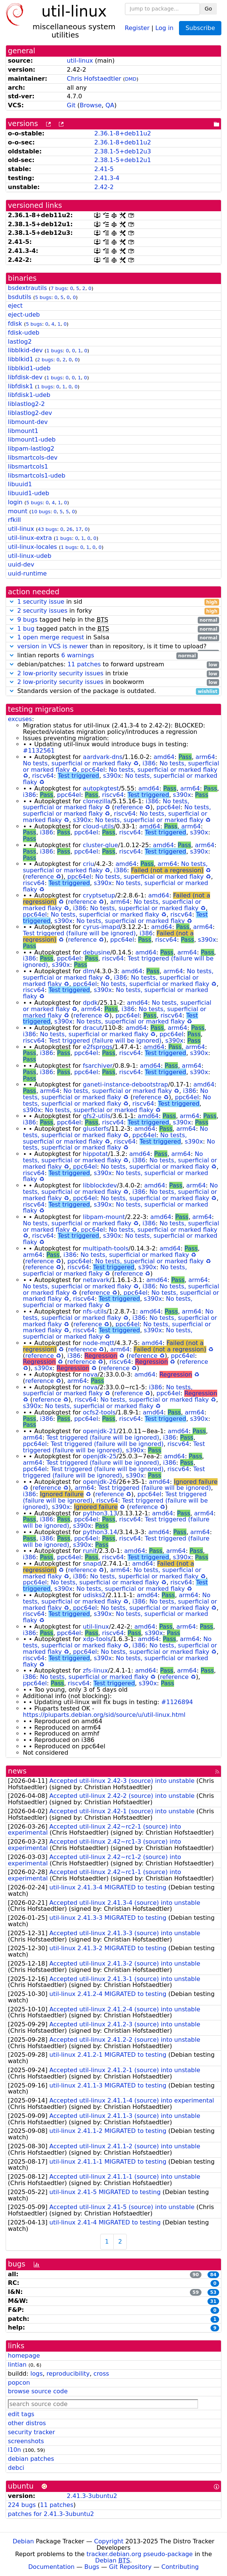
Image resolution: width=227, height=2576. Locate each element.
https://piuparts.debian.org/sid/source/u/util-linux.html (104, 1714)
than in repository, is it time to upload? (113, 646)
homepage (24, 2355)
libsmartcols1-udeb (36, 475)
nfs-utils (95, 1311)
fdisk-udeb (23, 332)
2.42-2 (104, 187)
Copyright (108, 2541)
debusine (96, 952)
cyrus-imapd (101, 926)
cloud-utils (98, 826)
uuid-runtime (27, 573)
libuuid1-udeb (28, 493)
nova (90, 1374)
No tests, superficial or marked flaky (77, 763)
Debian (23, 2541)
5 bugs (43, 297)
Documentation (51, 2566)
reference (128, 807)
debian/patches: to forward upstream (113, 664)
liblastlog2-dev (30, 412)
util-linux (80, 60)
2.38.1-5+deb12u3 (122, 151)
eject (15, 305)
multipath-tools (106, 1248)
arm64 (205, 756)
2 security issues (42, 610)
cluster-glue (100, 845)
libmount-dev (28, 421)
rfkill (14, 519)
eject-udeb (24, 314)
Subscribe (200, 28)
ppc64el (93, 769)
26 (69, 529)
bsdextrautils (27, 288)
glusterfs (96, 1128)
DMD (131, 79)
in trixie (113, 673)
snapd (92, 1563)
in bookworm (113, 682)
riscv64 (43, 775)
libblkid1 (20, 359)
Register (137, 27)
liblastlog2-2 (26, 403)
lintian (17, 2364)
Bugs (91, 2566)
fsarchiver (98, 1065)
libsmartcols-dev (32, 457)
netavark (96, 1279)
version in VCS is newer (52, 646)
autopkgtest (101, 788)
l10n (14, 2449)
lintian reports (103, 655)
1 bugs (55, 350)
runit (90, 1550)
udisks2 (94, 1595)
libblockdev (100, 1185)
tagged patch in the (113, 629)
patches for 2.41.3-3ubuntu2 (51, 2513)
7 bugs (59, 288)
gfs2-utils (97, 1116)
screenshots (26, 2441)
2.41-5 (104, 169)
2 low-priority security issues (60, 673)
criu (88, 863)
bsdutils (19, 297)
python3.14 (100, 1532)
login (15, 502)
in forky (113, 611)
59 (195, 2292)
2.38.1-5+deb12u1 (122, 160)
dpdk (90, 1002)
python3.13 (100, 1513)
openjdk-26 (100, 1481)
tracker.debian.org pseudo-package (140, 2554)
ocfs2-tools (99, 1412)
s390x (112, 775)
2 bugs (45, 359)
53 (213, 2292)
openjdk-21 (100, 1431)
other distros (27, 2423)
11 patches (84, 664)
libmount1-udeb (32, 439)
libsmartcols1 (28, 466)
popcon (19, 2382)
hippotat (95, 1153)
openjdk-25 (100, 1456)
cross (101, 2373)
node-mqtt (98, 1343)
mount (17, 511)
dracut (92, 1027)
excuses (20, 719)
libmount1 (23, 430)
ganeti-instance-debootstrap (125, 1084)
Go (208, 9)
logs (36, 2373)
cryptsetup (99, 895)
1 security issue (40, 601)
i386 (149, 763)
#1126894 (177, 1702)
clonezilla (97, 801)
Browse (91, 105)
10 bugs (40, 511)
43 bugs (47, 529)
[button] (12, 601)
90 (195, 2274)
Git (71, 105)
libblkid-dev (25, 350)
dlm (88, 971)
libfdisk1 (20, 386)
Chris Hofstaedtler (94, 78)
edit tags (21, 2414)
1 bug (26, 628)
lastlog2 (20, 341)
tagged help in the (113, 620)
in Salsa (113, 637)
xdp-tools (97, 1639)
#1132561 (39, 750)
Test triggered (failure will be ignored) (79, 933)
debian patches (31, 2458)
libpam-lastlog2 (31, 448)
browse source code (38, 2391)
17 (78, 529)
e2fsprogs (98, 1047)
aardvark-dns (103, 756)
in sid (113, 602)
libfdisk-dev (25, 377)
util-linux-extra (30, 537)
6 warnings (77, 655)
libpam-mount (104, 1216)
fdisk (15, 323)
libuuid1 (20, 484)
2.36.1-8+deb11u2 (122, 133)
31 (213, 2301)
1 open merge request (50, 637)
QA (109, 105)
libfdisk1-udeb (29, 394)
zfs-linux (95, 1670)
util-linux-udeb (29, 555)
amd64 (163, 756)
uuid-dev (21, 564)
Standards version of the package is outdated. (113, 691)
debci (16, 2467)
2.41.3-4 (106, 178)
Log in (164, 27)
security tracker (31, 2432)
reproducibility (68, 2373)
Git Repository (130, 2566)
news (17, 1771)
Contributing (180, 2566)
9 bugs (27, 619)
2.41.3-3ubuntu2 (92, 2495)
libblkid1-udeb (29, 368)
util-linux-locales (32, 546)
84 (213, 2274)
